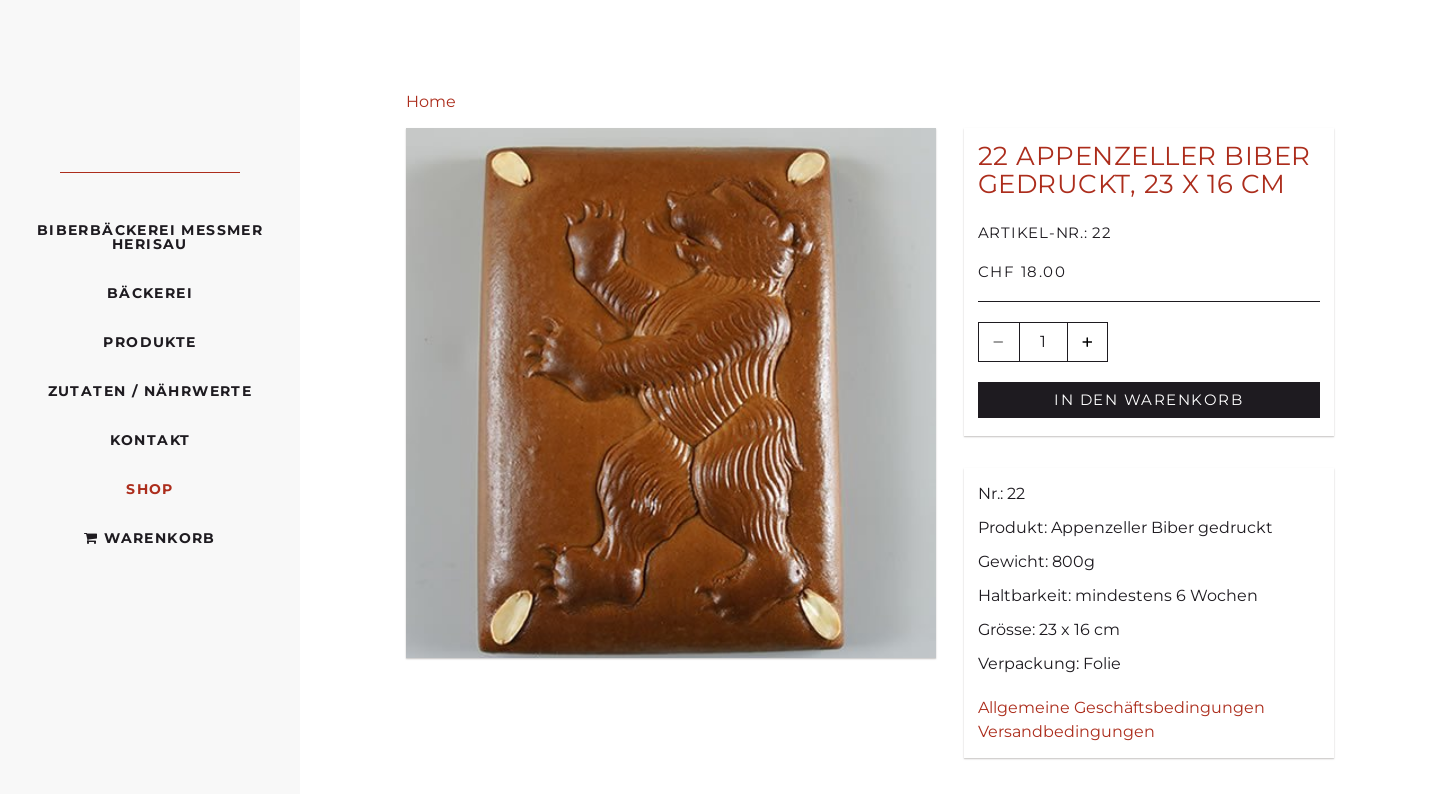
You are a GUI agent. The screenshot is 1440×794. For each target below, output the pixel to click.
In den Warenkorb (1148, 399)
